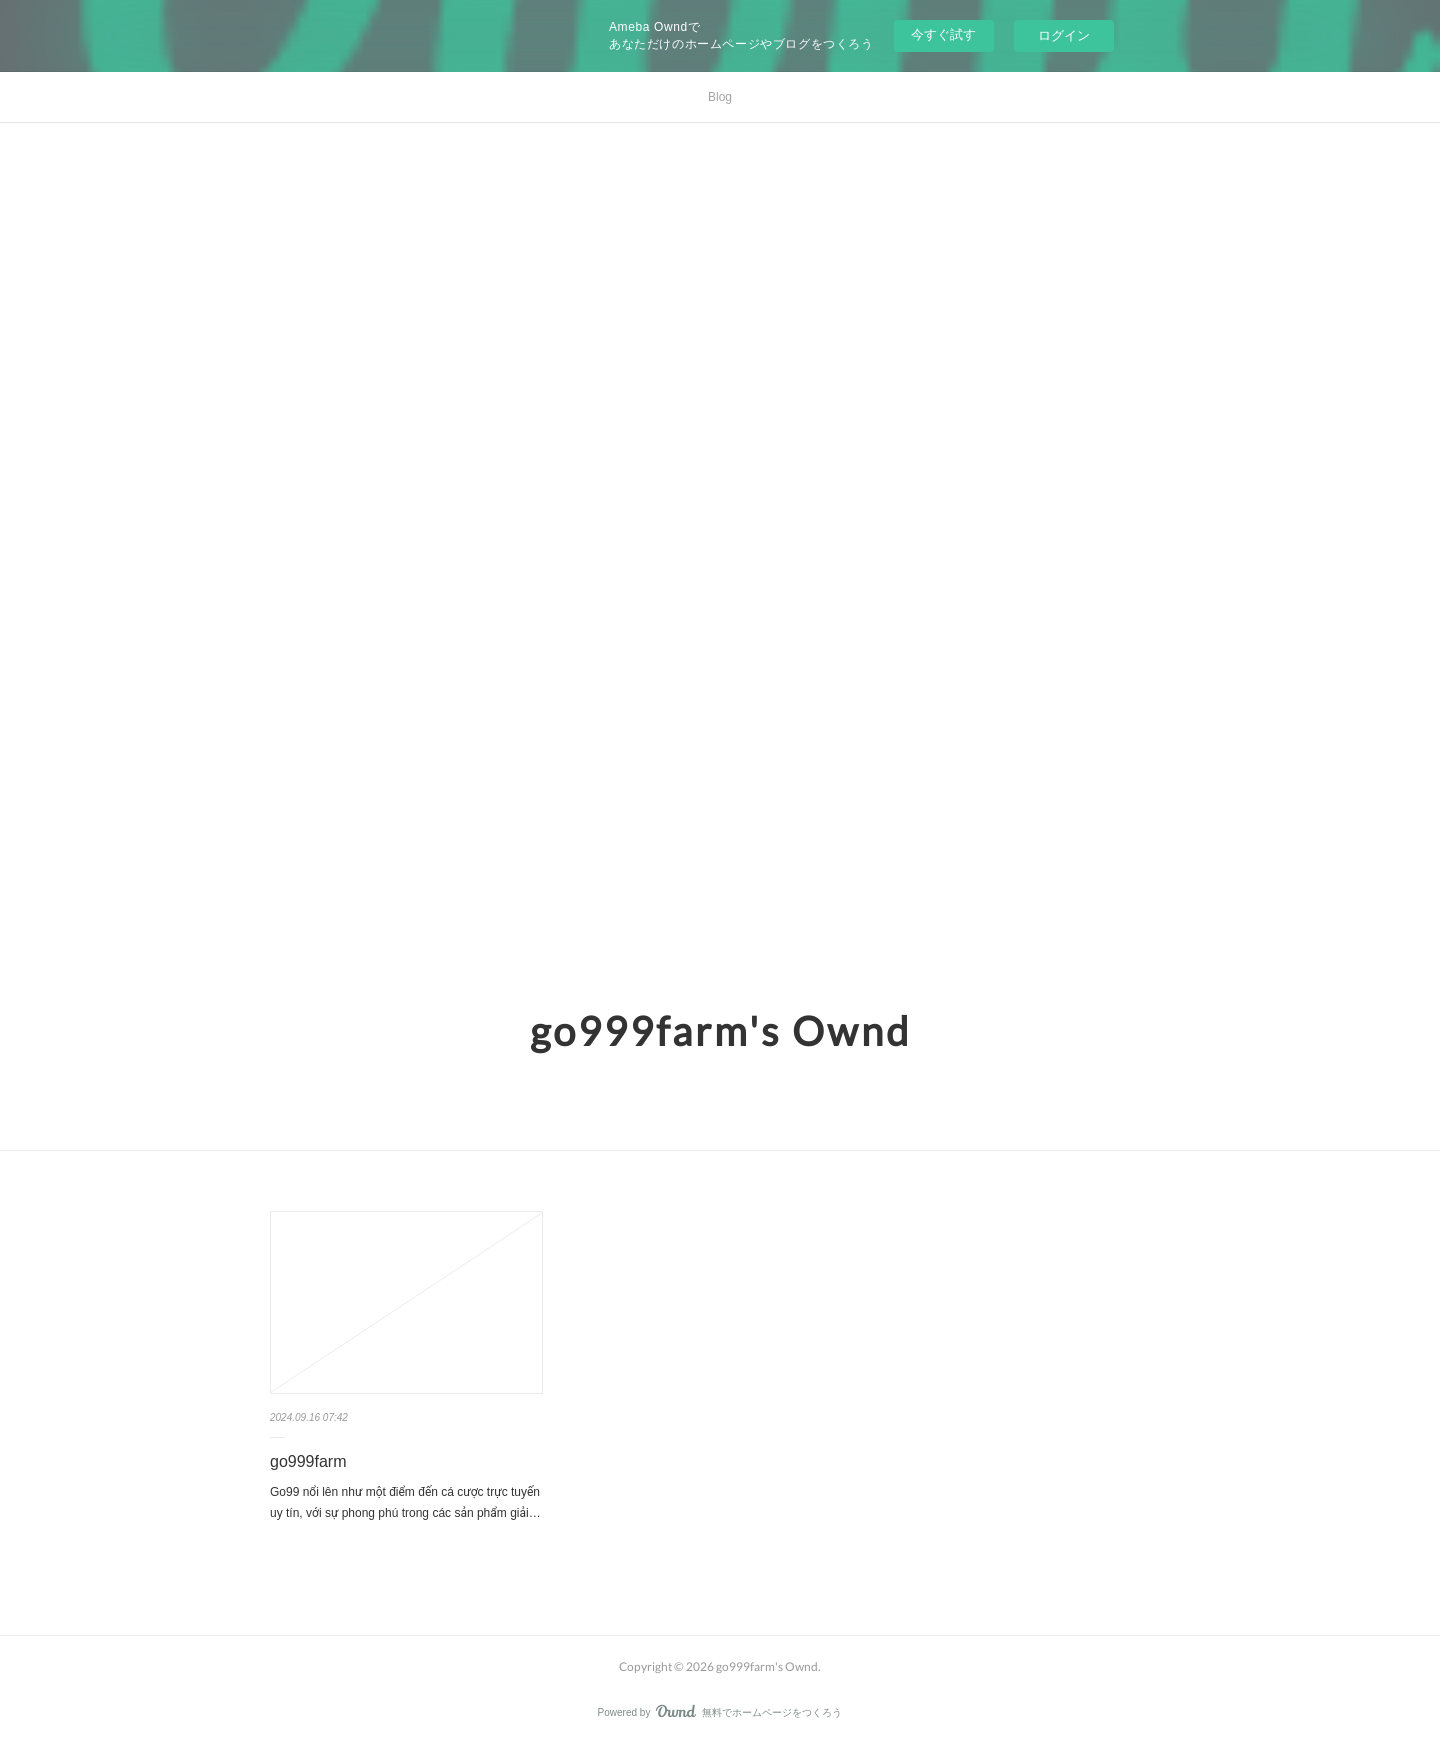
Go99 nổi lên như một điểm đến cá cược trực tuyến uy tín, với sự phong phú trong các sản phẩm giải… (405, 1503)
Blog (720, 97)
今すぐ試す (943, 34)
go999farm (308, 1461)
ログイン (1064, 35)
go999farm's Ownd (720, 1031)
